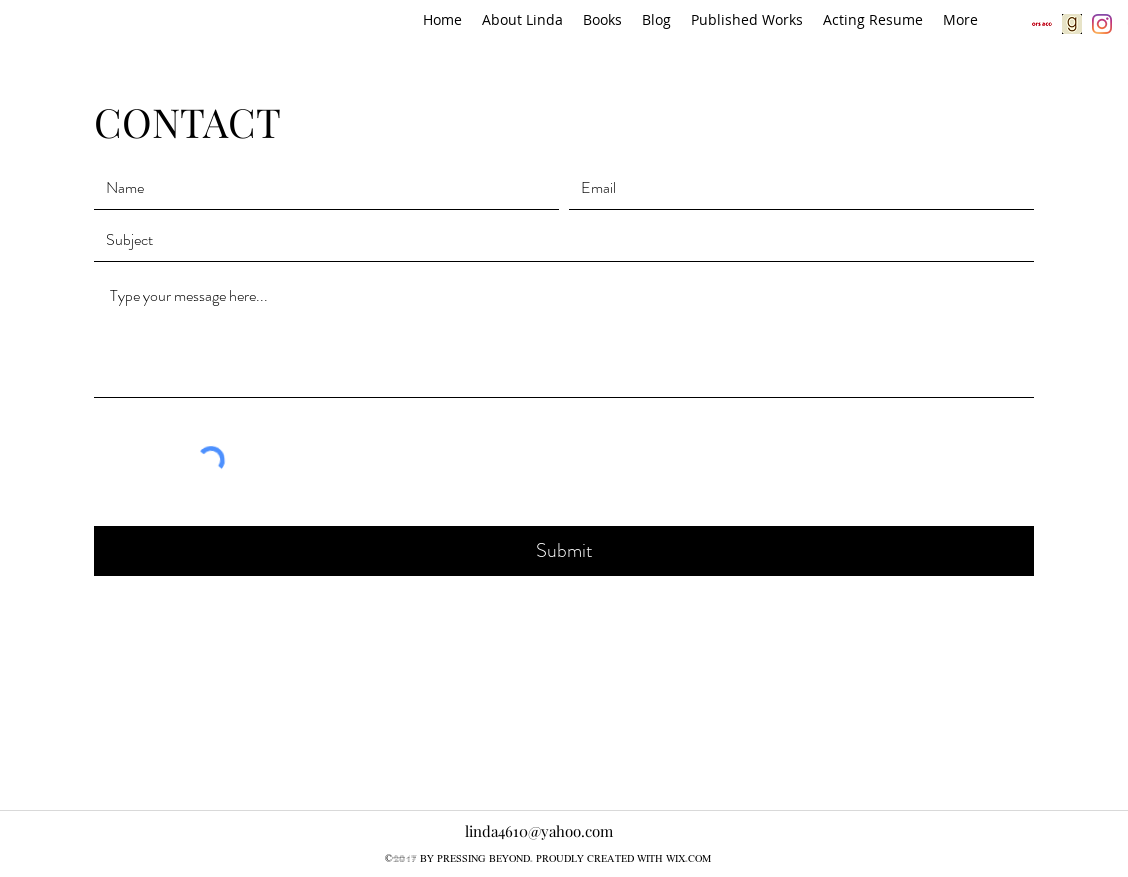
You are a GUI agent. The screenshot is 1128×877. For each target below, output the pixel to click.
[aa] (1042, 24)
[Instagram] (1102, 24)
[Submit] (564, 551)
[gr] (1072, 24)
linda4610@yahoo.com (539, 831)
